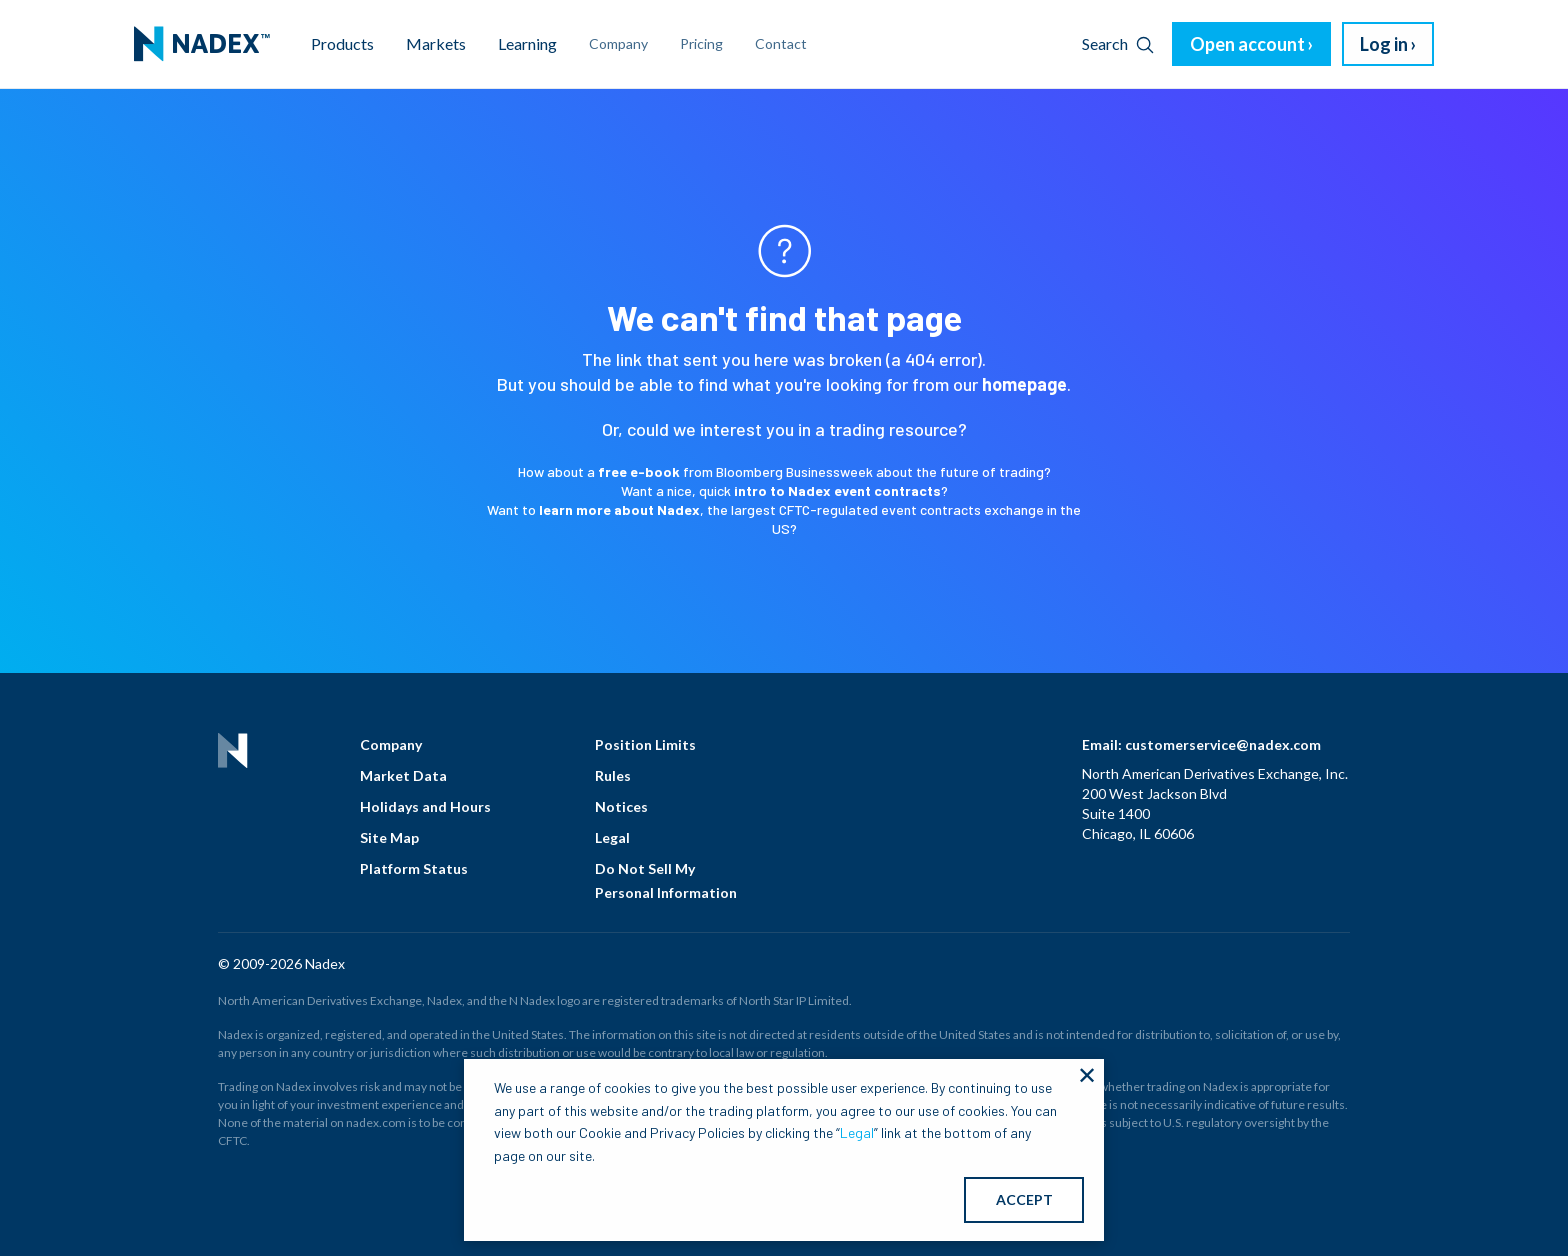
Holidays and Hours (425, 806)
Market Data (403, 775)
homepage (1024, 384)
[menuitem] (202, 44)
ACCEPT (1024, 1199)
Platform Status (414, 868)
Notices (621, 806)
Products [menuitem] (342, 43)
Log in (1384, 44)
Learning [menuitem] (527, 43)
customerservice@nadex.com (1223, 744)
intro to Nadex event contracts (837, 490)
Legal (612, 837)
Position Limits (645, 744)
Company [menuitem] (618, 43)
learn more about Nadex (619, 509)
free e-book (639, 471)
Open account (1247, 44)
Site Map (389, 837)
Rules (613, 775)
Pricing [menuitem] (701, 43)
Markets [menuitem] (436, 43)
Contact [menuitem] (781, 43)
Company (391, 744)
